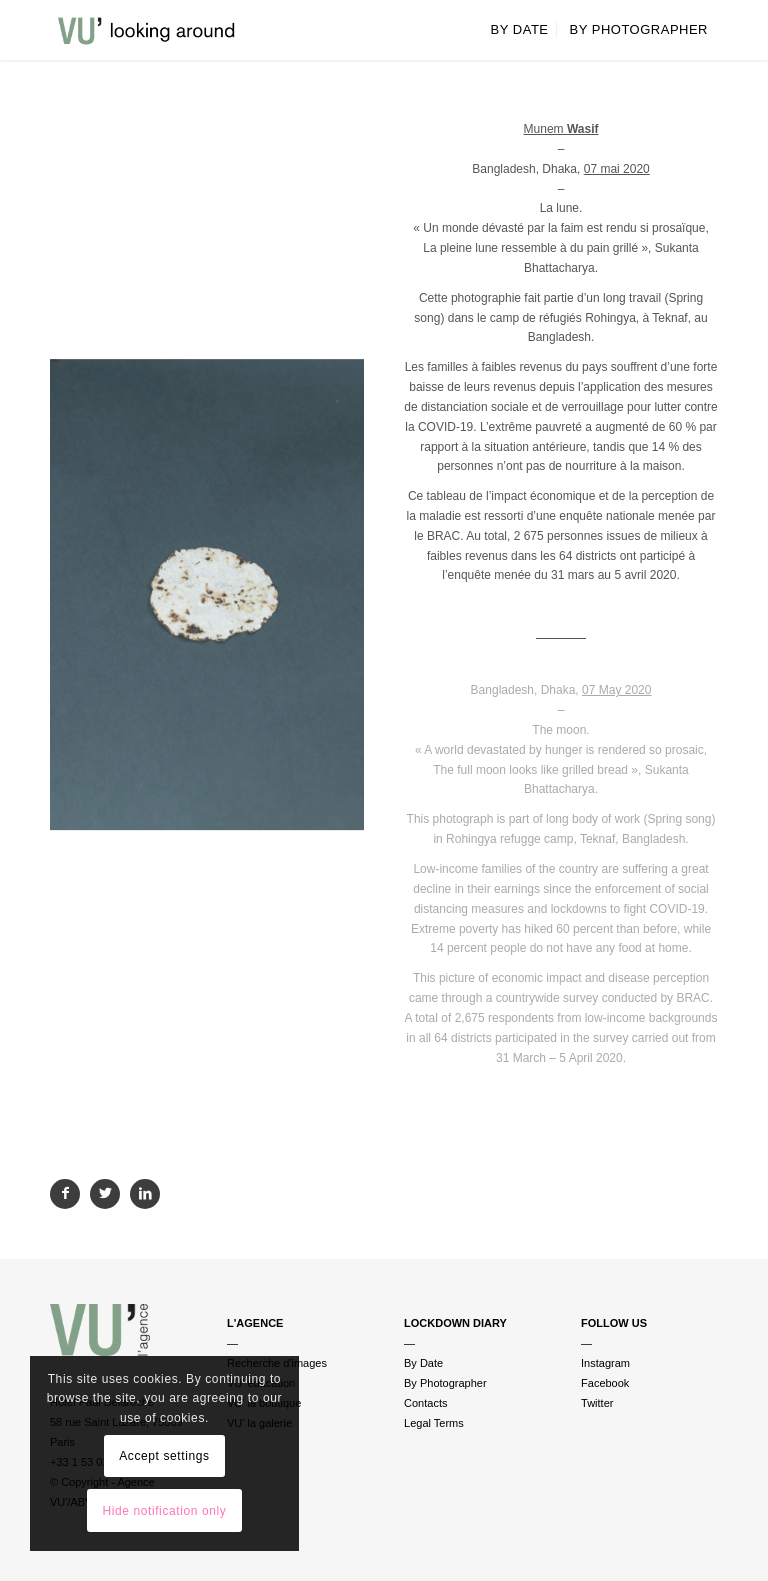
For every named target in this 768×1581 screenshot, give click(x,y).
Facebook (605, 1383)
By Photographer (445, 1383)
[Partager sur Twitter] (105, 1194)
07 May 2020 (616, 690)
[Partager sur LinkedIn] (145, 1194)
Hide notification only (164, 1511)
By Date (423, 1363)
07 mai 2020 (617, 169)
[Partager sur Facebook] (65, 1194)
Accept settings (164, 1456)
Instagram (605, 1363)
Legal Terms (434, 1423)
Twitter (597, 1403)
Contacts (425, 1403)
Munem (561, 129)
